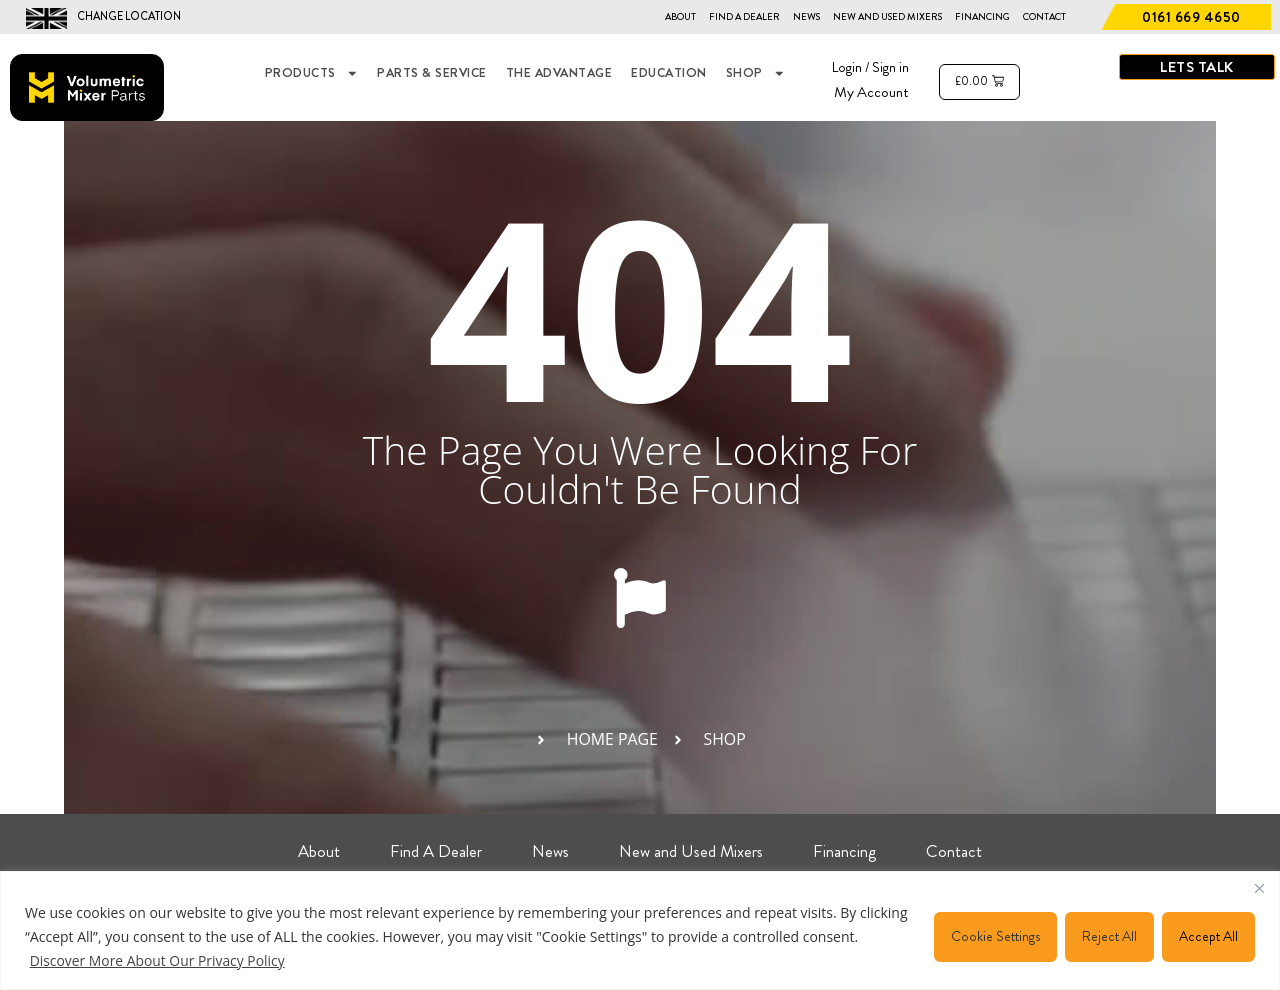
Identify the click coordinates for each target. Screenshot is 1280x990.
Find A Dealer (744, 17)
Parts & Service (432, 73)
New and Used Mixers (887, 17)
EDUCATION (669, 73)
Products (312, 73)
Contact (1044, 17)
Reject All (1109, 936)
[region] (640, 930)
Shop (756, 73)
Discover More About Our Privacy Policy (158, 960)
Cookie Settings (995, 936)
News (806, 17)
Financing (982, 17)
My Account (871, 92)
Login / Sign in (870, 67)
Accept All (1208, 936)
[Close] (1259, 888)
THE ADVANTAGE (559, 73)
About (680, 17)
